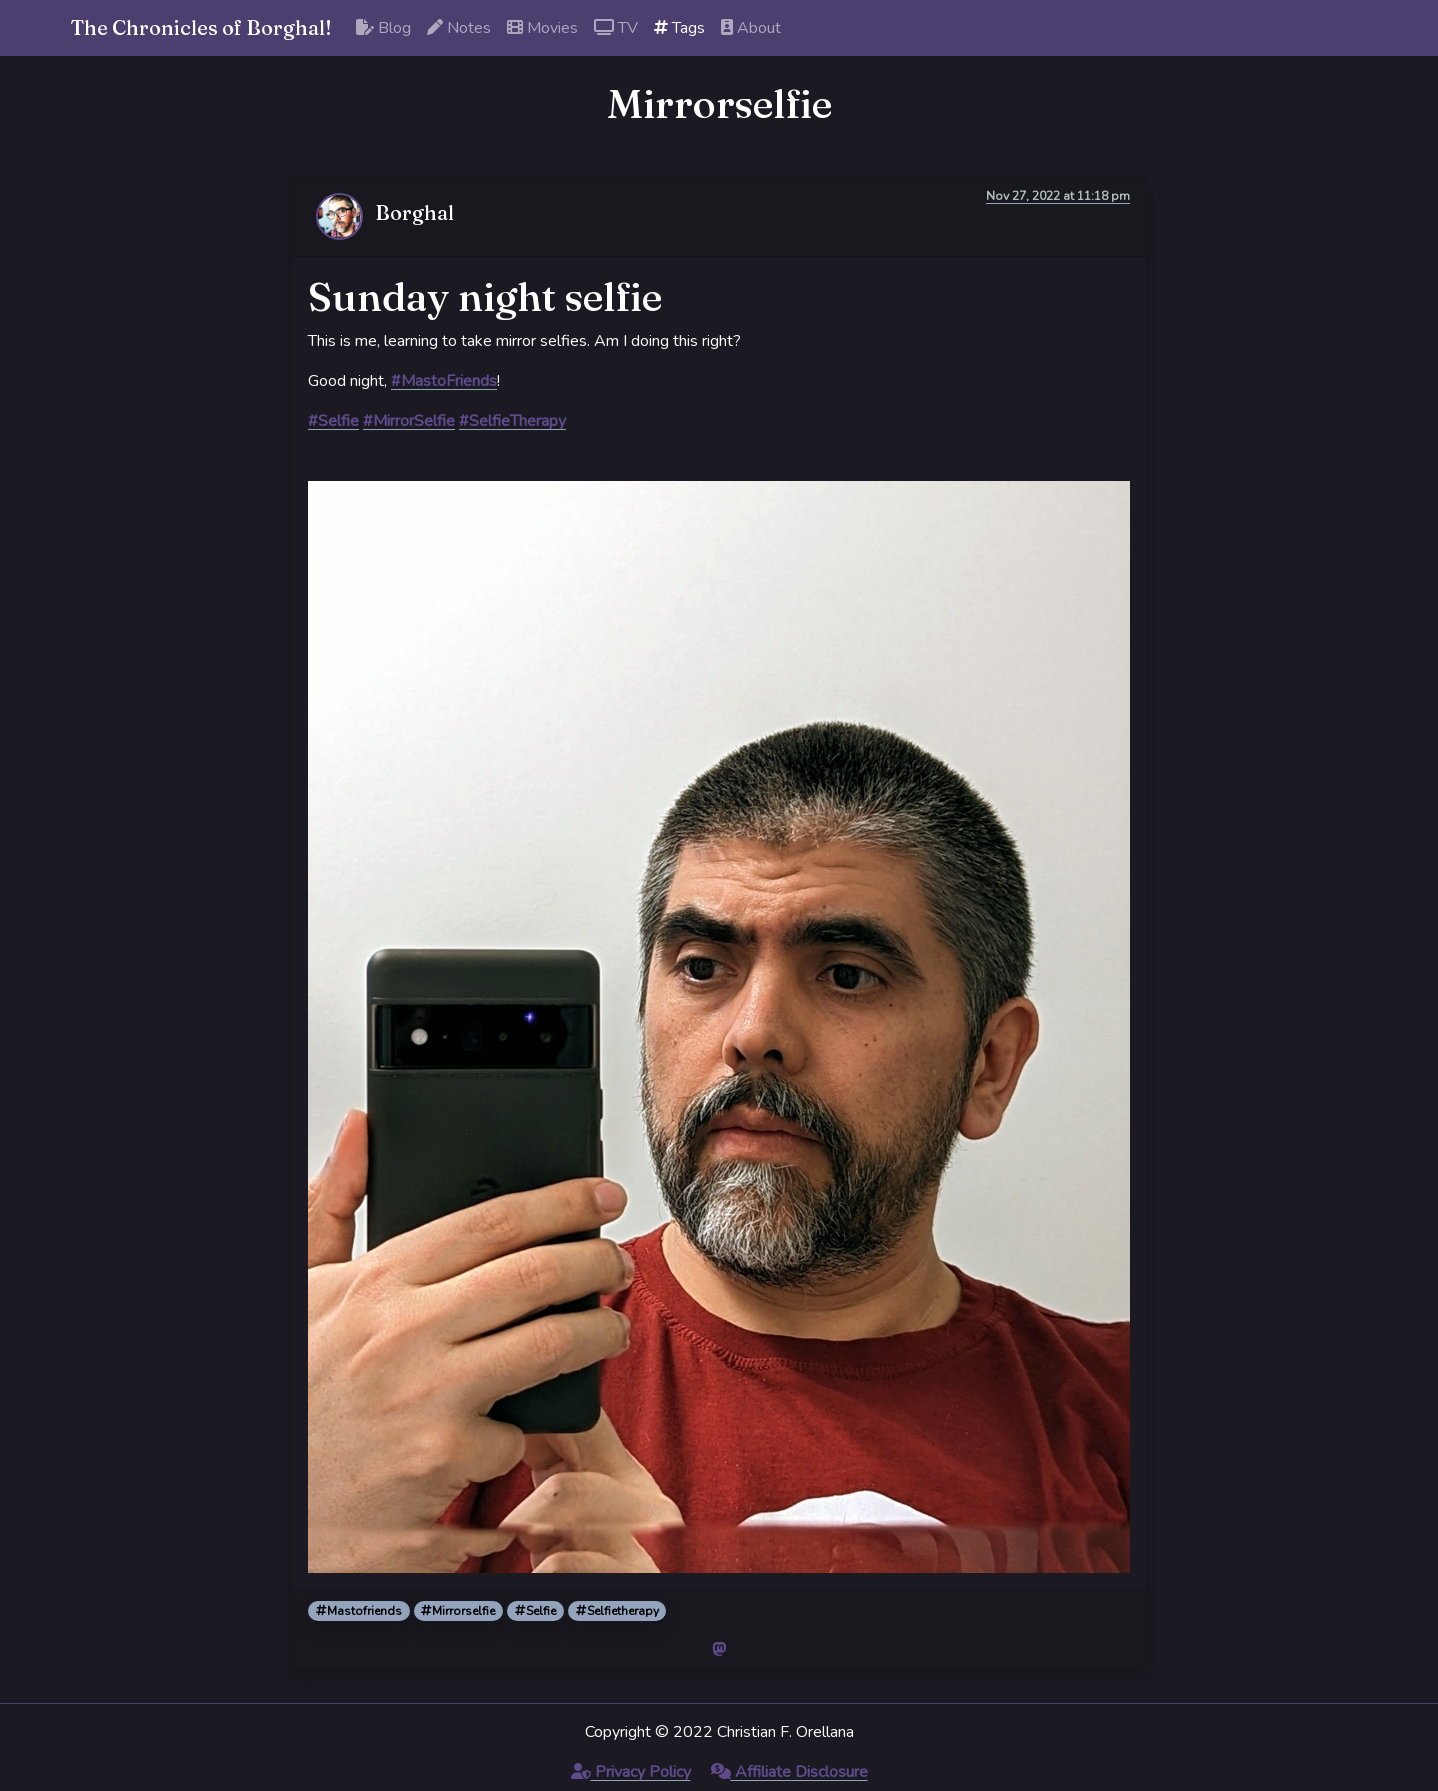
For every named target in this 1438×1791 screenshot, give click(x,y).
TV (616, 28)
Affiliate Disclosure (789, 1772)
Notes (459, 28)
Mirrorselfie (458, 1611)
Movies (542, 28)
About (751, 28)
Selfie (535, 1611)
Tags (679, 28)
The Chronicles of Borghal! (201, 27)
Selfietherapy (617, 1611)
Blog (383, 28)
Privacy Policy (631, 1772)
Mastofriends (359, 1611)
